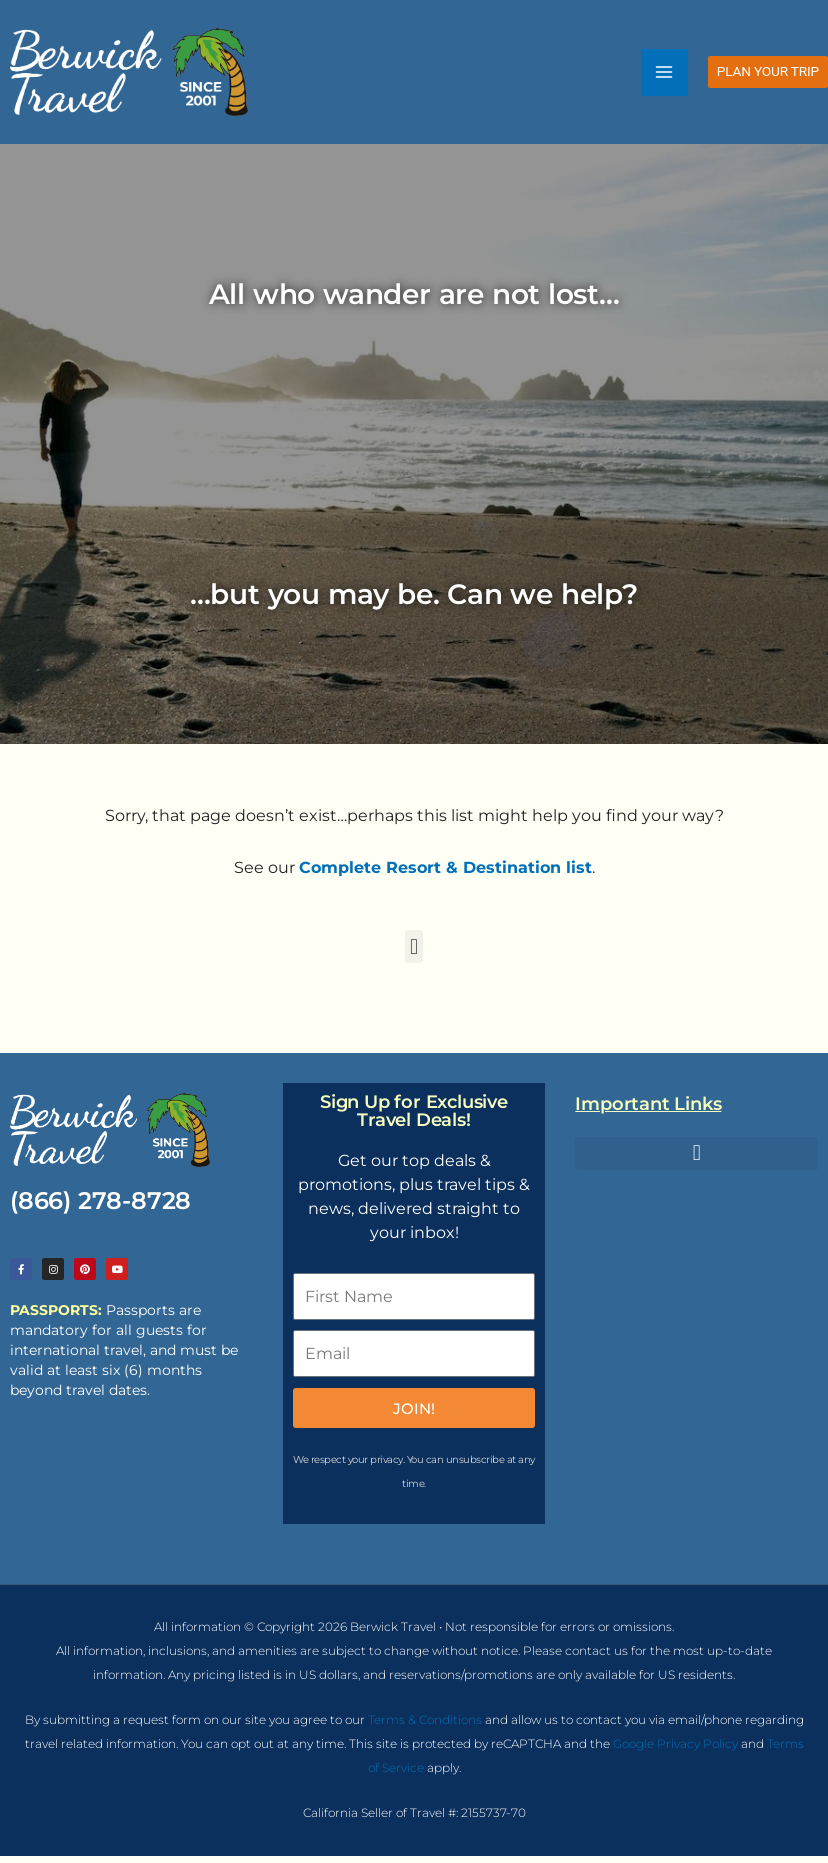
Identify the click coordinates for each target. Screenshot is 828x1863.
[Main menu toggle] (664, 74)
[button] (768, 75)
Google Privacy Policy (675, 1750)
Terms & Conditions (425, 1726)
